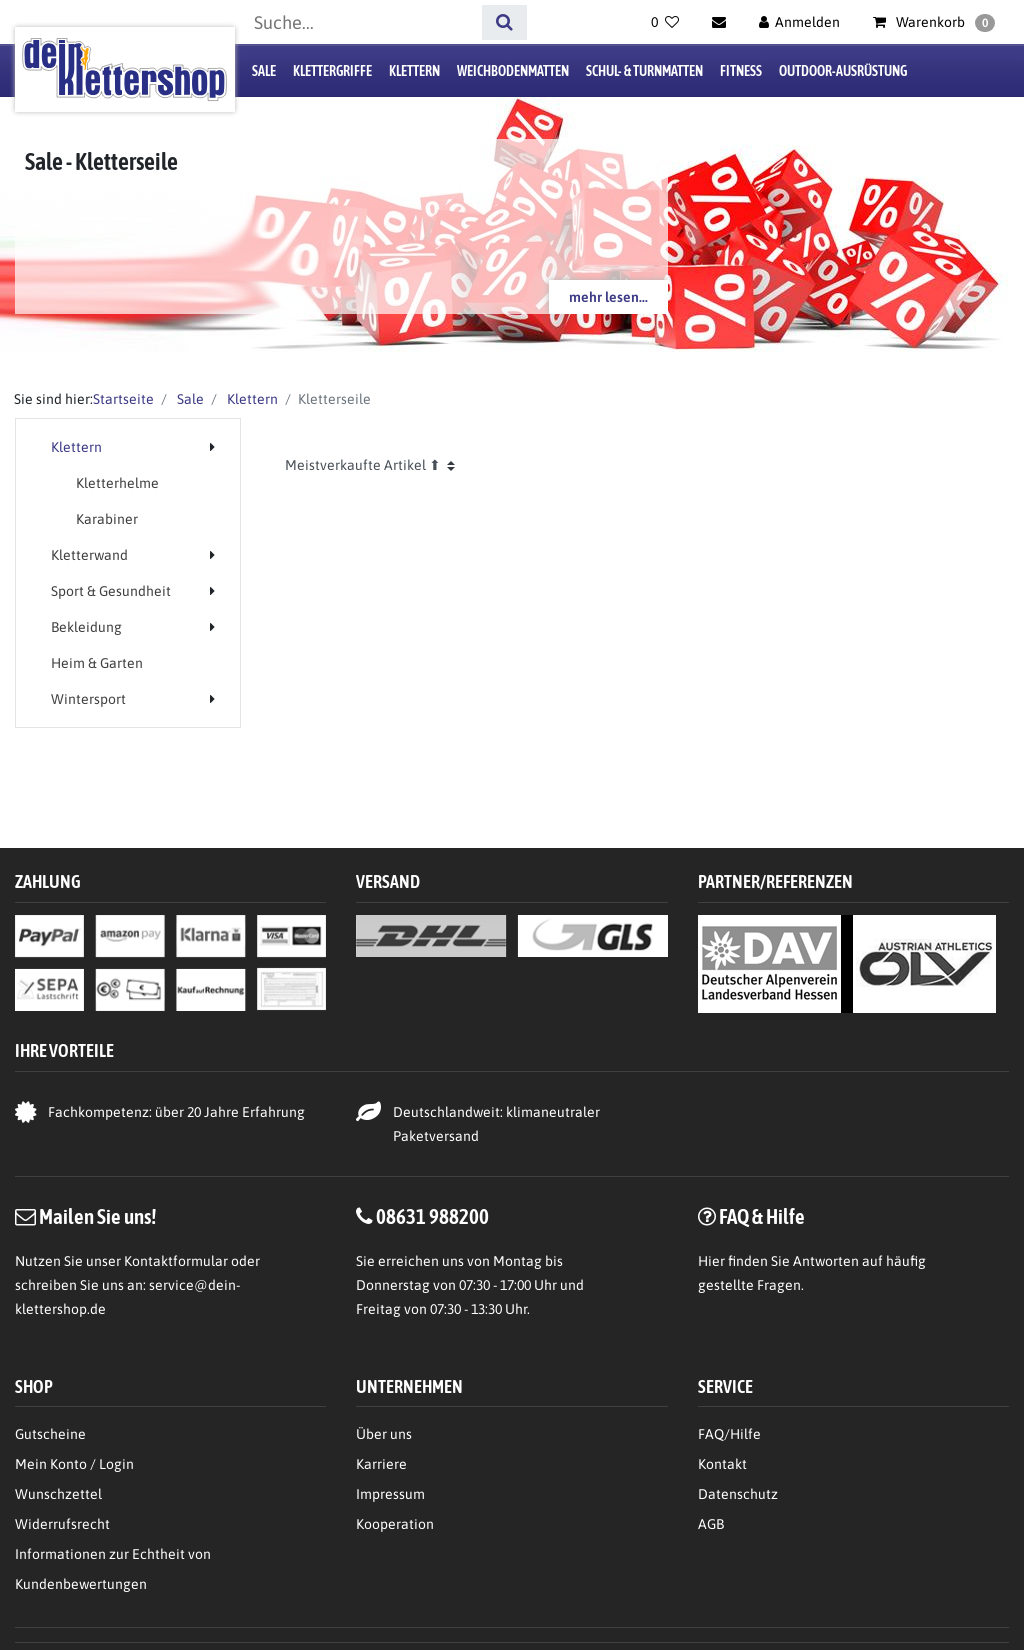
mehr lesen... (608, 297)
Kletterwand (89, 555)
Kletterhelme (117, 483)
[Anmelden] (800, 22)
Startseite (123, 399)
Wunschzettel (58, 1494)
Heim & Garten (97, 663)
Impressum (390, 1494)
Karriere (381, 1464)
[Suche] (504, 22)
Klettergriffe (332, 71)
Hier (711, 1261)
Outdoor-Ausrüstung (843, 71)
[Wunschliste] (665, 22)
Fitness (741, 71)
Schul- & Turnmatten (644, 71)
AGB (711, 1524)
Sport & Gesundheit (111, 591)
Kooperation (395, 1524)
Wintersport (88, 699)
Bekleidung (86, 627)
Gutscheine (50, 1434)
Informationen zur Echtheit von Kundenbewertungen (113, 1569)
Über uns (384, 1434)
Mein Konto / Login (74, 1464)
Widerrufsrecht (62, 1524)
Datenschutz (738, 1494)
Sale (264, 71)
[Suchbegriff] (361, 22)
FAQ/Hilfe (729, 1434)
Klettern (414, 71)
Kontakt (722, 1464)
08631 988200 (432, 1216)
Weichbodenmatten (513, 71)
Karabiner (107, 519)
